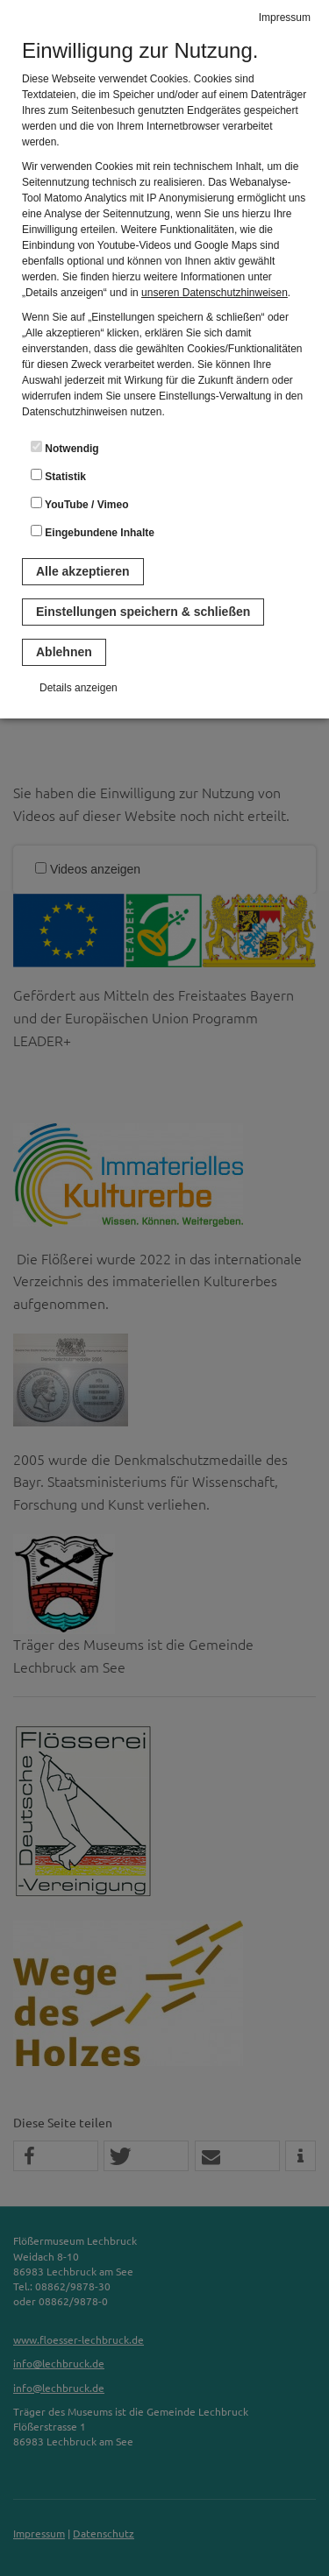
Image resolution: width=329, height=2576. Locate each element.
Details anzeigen (78, 688)
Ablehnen (64, 652)
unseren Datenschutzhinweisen (214, 293)
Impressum (285, 17)
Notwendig (65, 448)
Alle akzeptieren (83, 571)
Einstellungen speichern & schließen (143, 612)
